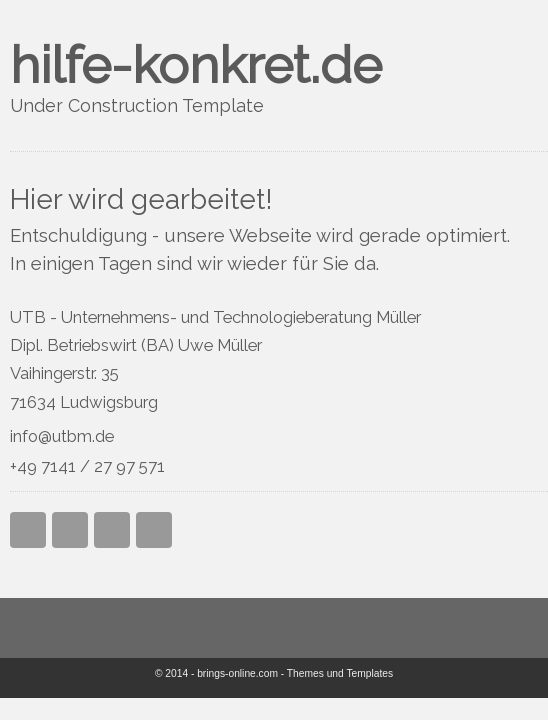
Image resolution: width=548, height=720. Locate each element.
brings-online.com (237, 673)
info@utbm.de (62, 436)
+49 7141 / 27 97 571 (87, 466)
